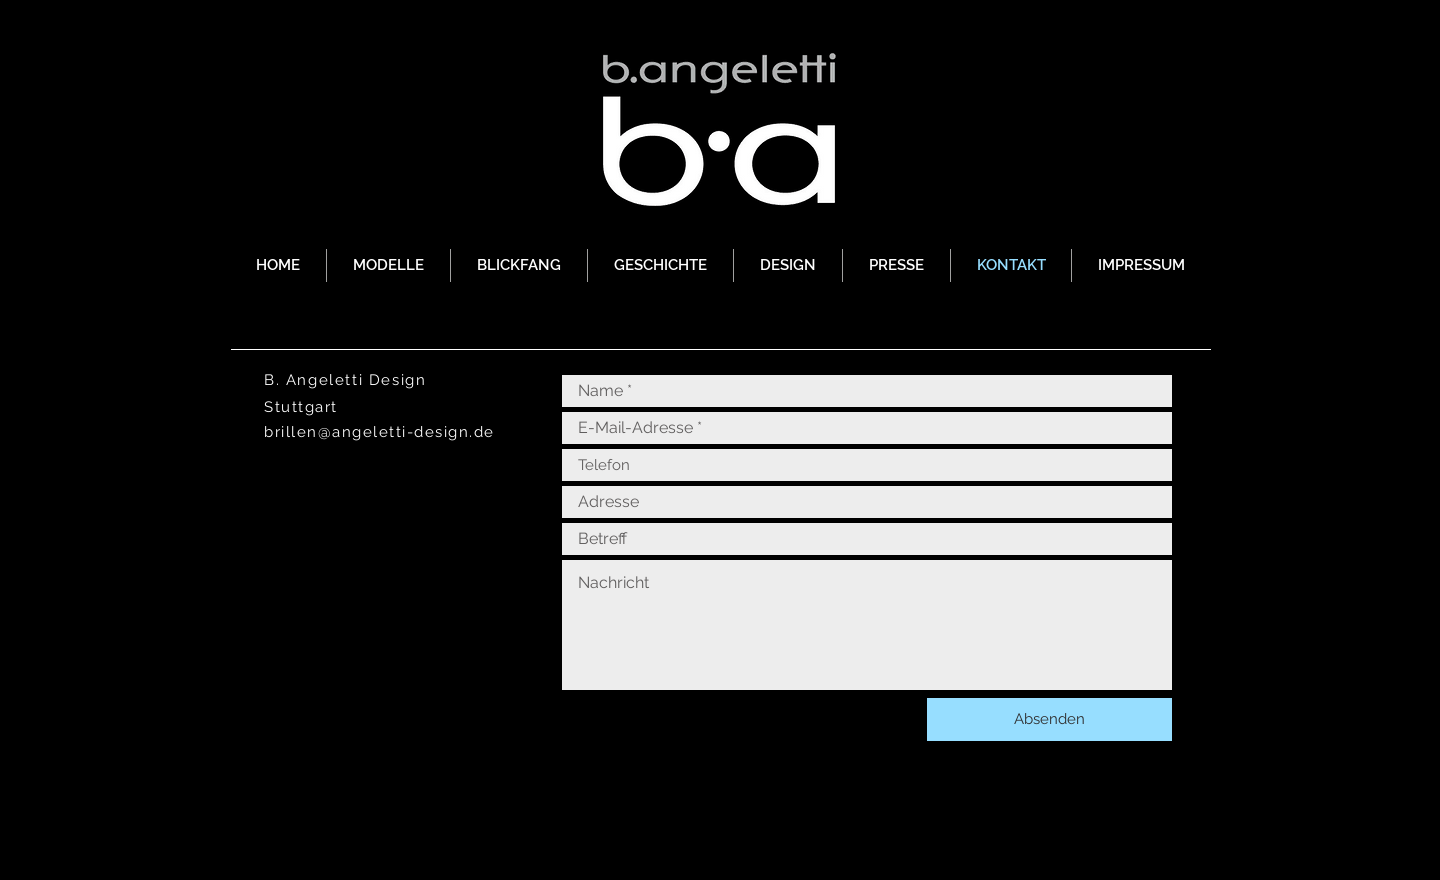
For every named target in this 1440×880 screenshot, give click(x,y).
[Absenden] (1049, 719)
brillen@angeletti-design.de (379, 432)
